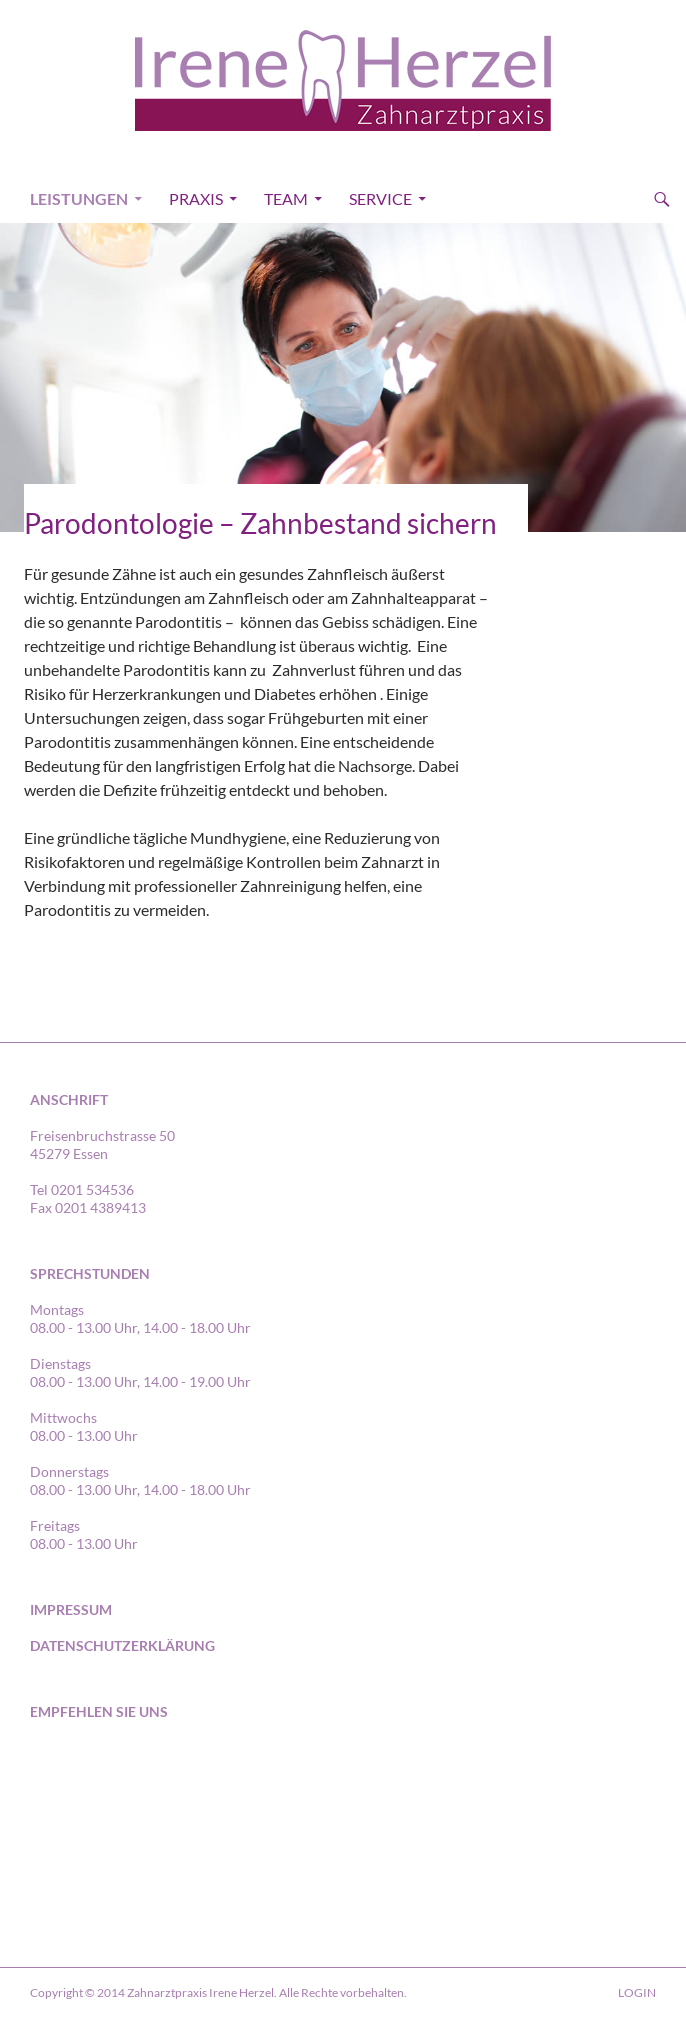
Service (380, 198)
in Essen (152, 1778)
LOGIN (637, 1992)
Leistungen (79, 198)
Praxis (196, 198)
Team (286, 198)
